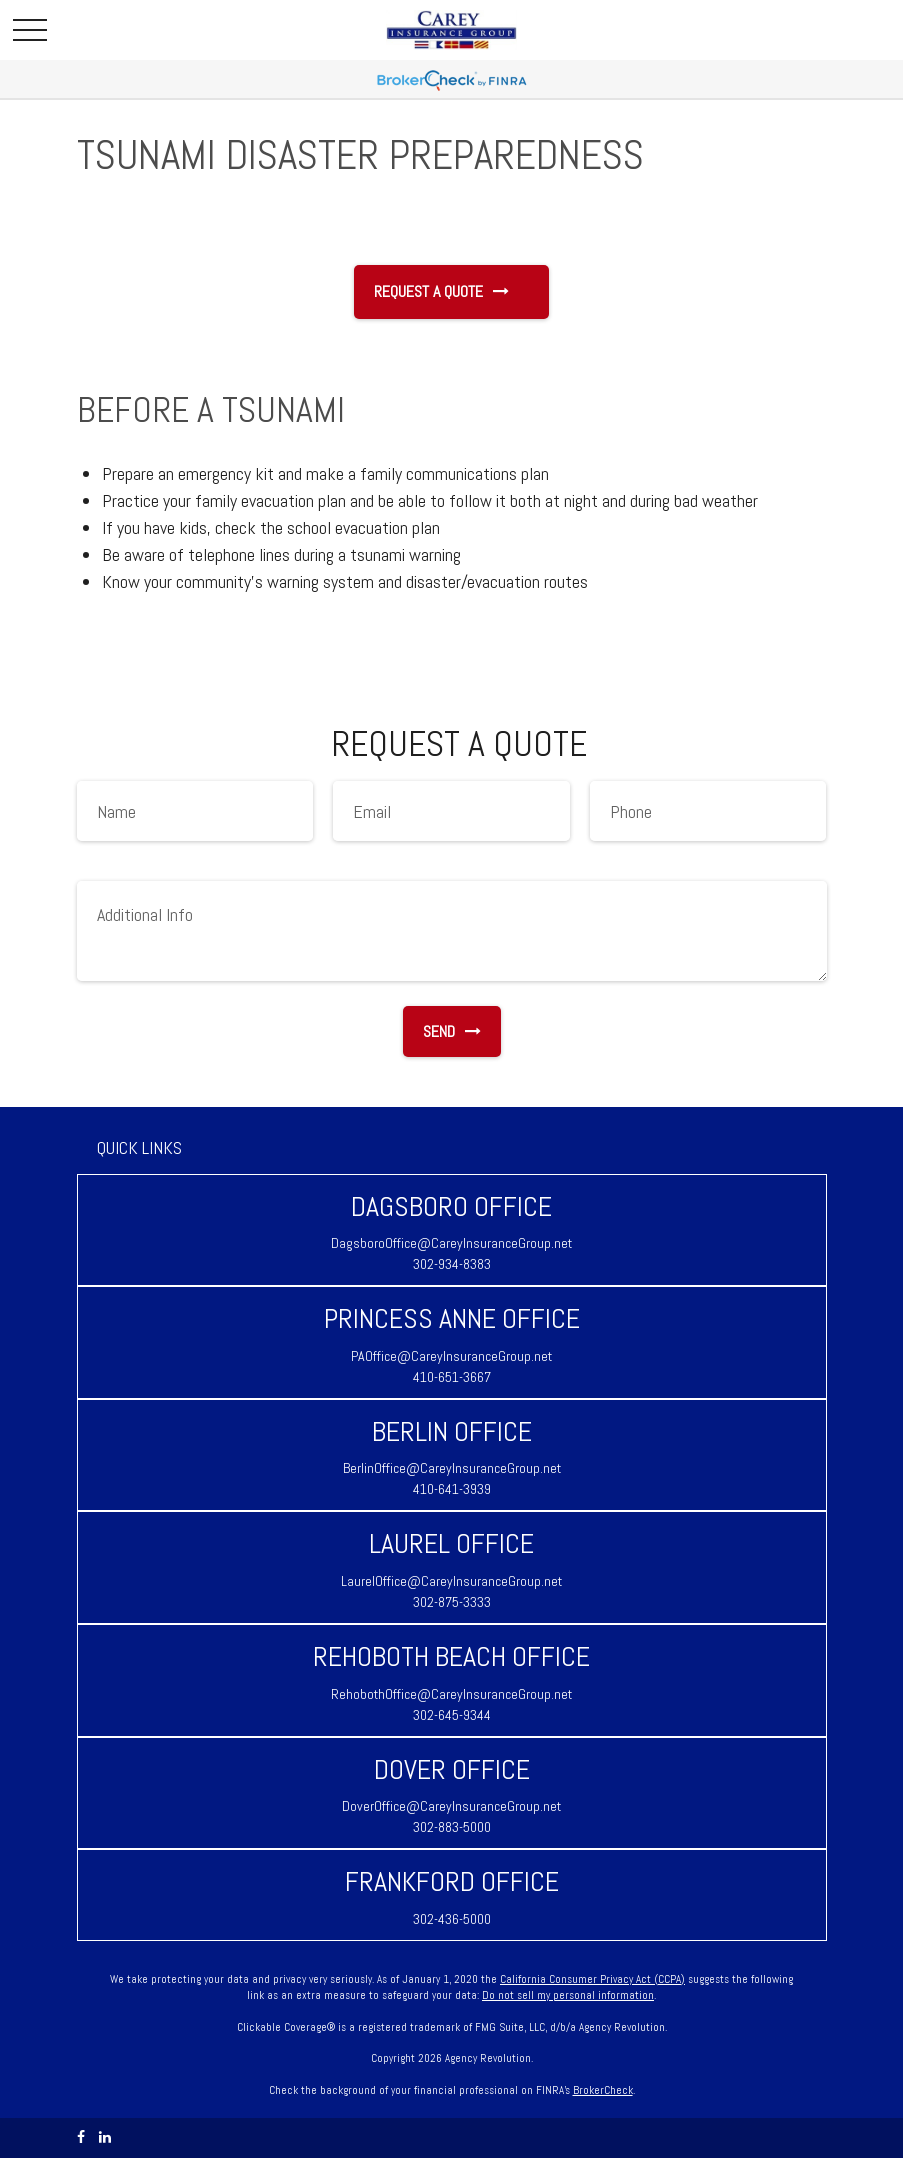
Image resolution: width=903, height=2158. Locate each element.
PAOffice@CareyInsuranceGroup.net (451, 1356)
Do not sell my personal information (568, 1995)
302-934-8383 (452, 1264)
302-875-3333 (452, 1602)
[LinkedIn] (105, 2137)
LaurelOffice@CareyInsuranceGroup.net (451, 1581)
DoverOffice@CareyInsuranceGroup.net (451, 1806)
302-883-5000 (452, 1827)
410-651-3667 (452, 1377)
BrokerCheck (603, 2090)
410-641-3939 (452, 1489)
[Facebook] (81, 2137)
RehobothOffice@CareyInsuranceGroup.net (451, 1694)
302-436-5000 (452, 1919)
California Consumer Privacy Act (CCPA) (592, 1979)
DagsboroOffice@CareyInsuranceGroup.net (451, 1243)
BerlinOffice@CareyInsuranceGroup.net (452, 1468)
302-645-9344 (452, 1715)
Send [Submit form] (452, 1031)
